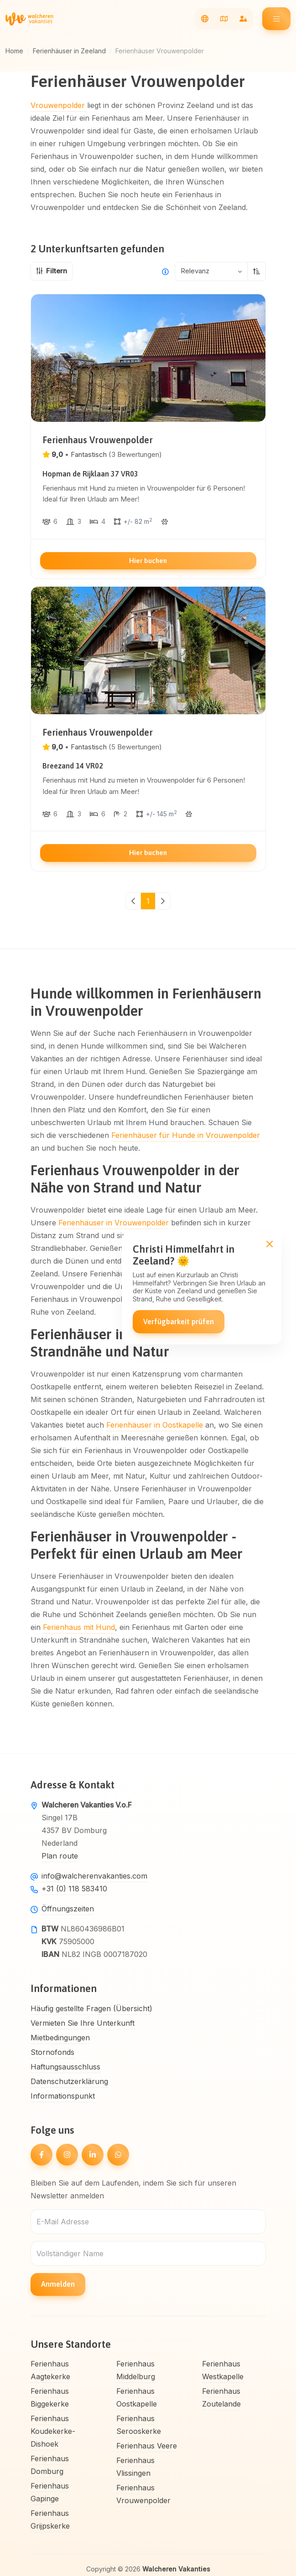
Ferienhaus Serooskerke (138, 2425)
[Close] (269, 1244)
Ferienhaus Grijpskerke (50, 2519)
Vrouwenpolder (59, 105)
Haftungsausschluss (65, 2066)
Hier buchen (148, 560)
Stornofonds (52, 2052)
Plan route (60, 1855)
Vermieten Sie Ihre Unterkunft (83, 2023)
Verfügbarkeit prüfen (178, 1321)
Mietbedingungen (60, 2037)
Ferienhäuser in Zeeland (69, 51)
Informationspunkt (63, 2095)
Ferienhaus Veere (146, 2445)
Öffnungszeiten (68, 1908)
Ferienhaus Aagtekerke (50, 2370)
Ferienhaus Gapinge (50, 2492)
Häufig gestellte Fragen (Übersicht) (91, 2008)
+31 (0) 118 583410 (74, 1888)
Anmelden (58, 2284)
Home (14, 51)
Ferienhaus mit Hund (79, 1627)
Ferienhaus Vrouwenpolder (143, 2494)
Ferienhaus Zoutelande (221, 2397)
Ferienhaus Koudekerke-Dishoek (53, 2431)
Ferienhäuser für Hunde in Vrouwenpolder (185, 1135)
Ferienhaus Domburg (50, 2465)
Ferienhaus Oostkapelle (136, 2397)
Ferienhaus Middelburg (135, 2370)
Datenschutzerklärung (69, 2081)
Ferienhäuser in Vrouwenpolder (113, 1222)
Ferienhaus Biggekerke (50, 2397)
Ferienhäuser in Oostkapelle (154, 1424)
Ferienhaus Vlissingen (135, 2467)
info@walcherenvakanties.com (94, 1875)
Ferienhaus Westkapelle (223, 2370)
